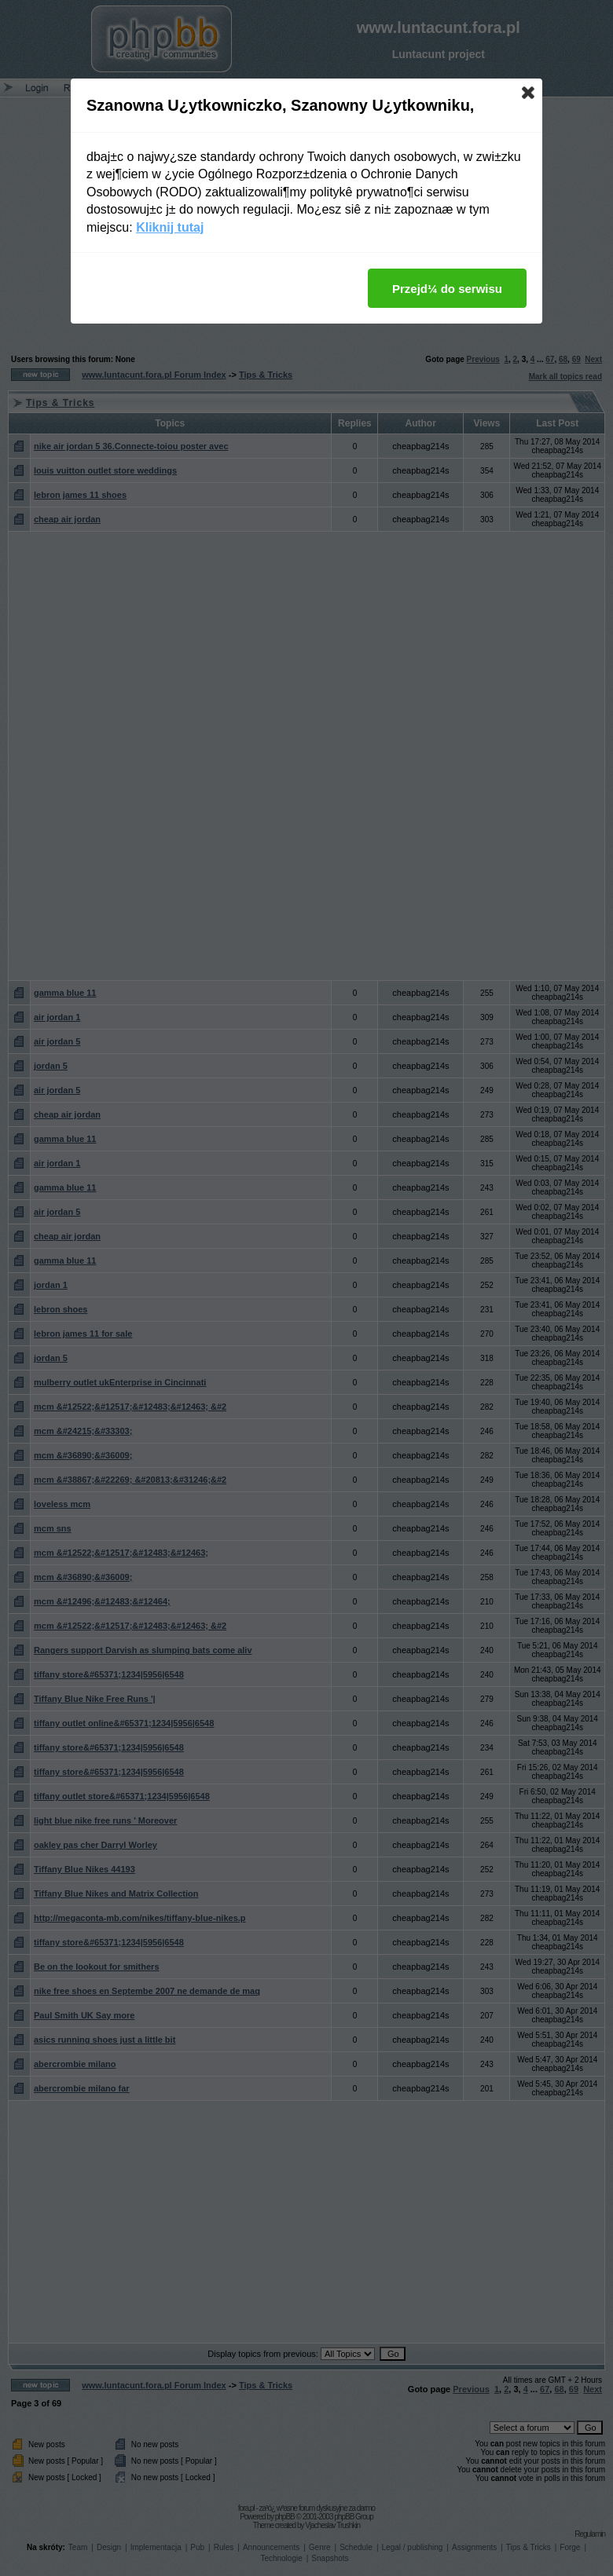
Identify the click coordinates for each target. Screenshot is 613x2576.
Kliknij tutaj (170, 227)
